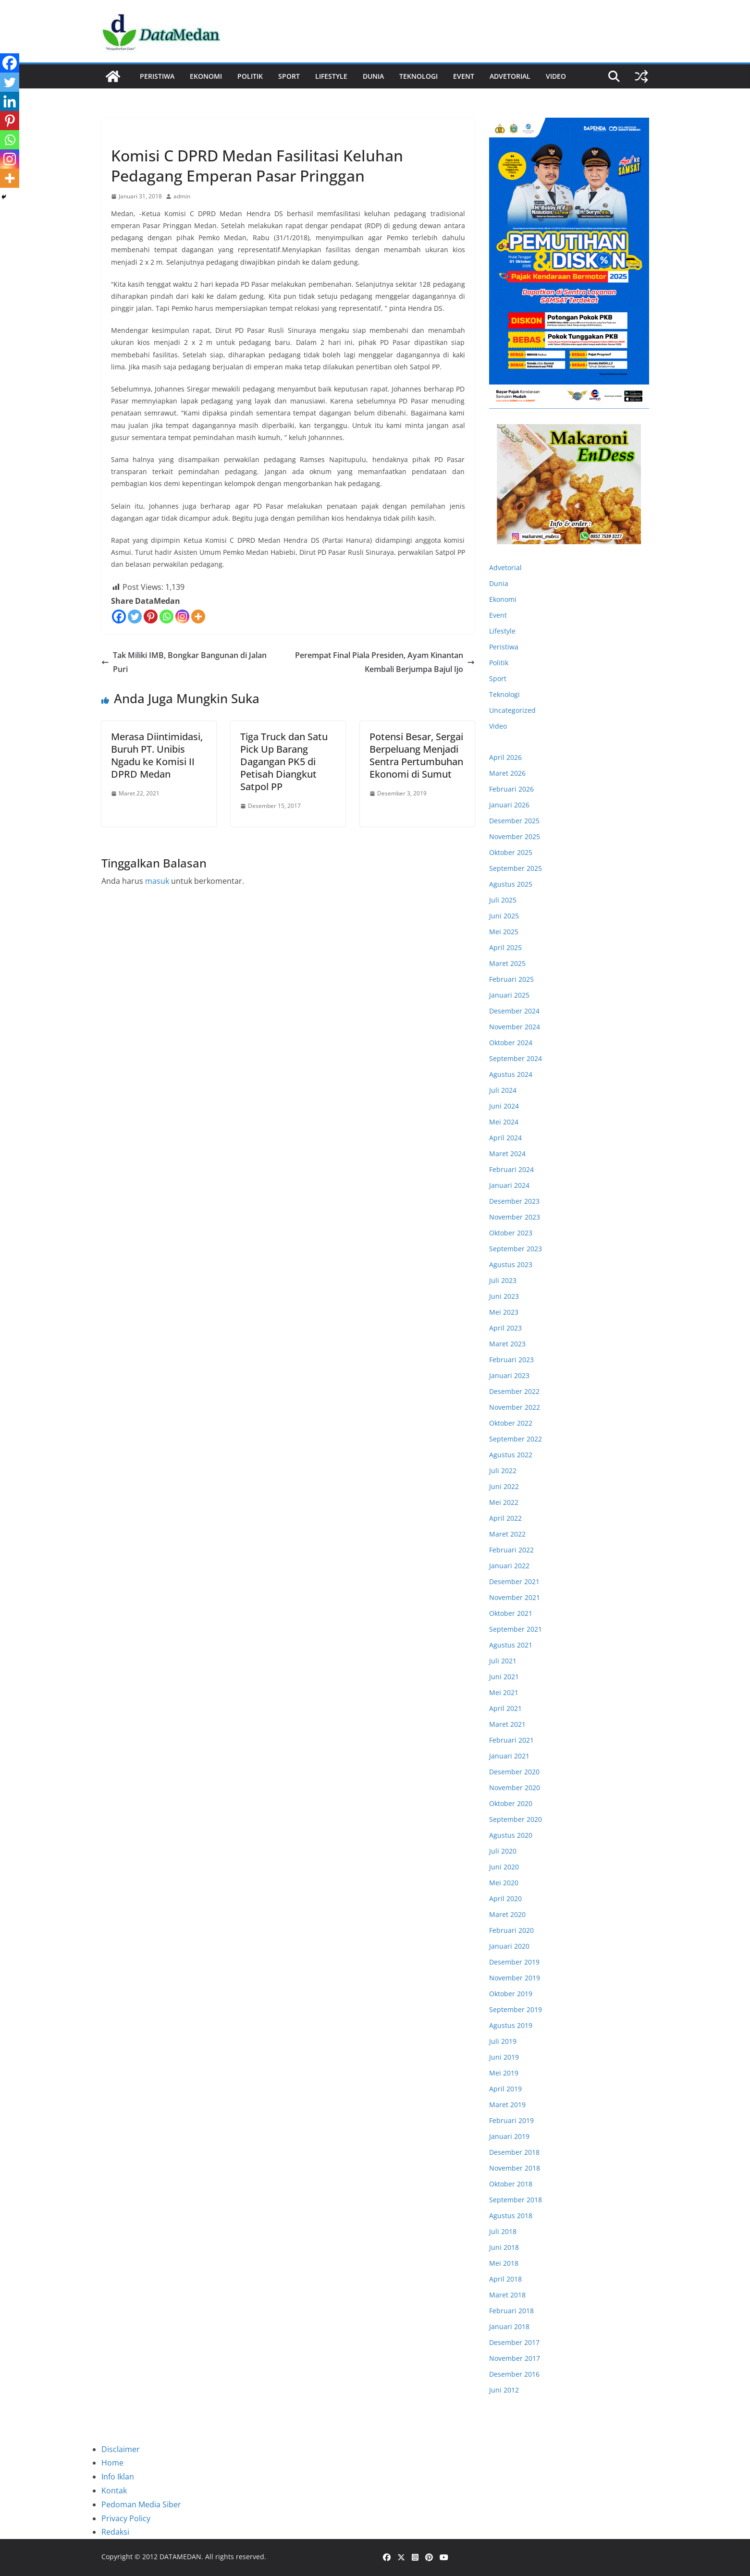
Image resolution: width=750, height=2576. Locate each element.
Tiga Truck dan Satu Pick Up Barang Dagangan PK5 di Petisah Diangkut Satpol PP (284, 761)
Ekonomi (206, 76)
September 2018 (515, 2199)
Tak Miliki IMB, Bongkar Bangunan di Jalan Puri (184, 662)
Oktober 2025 (510, 852)
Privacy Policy (125, 2518)
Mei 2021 (503, 1692)
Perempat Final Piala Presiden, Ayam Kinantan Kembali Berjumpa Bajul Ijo (385, 662)
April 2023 (505, 1327)
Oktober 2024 (510, 1042)
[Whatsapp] (166, 616)
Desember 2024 (514, 1010)
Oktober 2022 (510, 1423)
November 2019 (514, 1977)
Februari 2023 (511, 1359)
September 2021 (515, 1629)
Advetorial (505, 567)
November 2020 (514, 1787)
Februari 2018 (511, 2310)
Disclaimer (120, 2449)
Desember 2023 (514, 1201)
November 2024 (514, 1026)
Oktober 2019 (510, 1993)
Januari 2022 (509, 1565)
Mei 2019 (503, 2072)
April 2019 (505, 2088)
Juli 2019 (502, 2041)
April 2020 (505, 1898)
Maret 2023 (507, 1343)
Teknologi (418, 76)
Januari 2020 (509, 1946)
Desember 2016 (514, 2374)
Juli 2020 (502, 1851)
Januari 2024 (509, 1185)
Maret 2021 (507, 1724)
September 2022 (515, 1438)
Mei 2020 (503, 1882)
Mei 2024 (503, 1121)
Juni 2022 (504, 1486)
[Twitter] (135, 616)
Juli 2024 (502, 1090)
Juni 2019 (504, 2057)
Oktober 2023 (510, 1232)
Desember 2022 (514, 1391)
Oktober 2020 (510, 1803)
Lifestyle (331, 76)
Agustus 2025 (510, 884)
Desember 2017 (514, 2342)
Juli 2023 (502, 1280)
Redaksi (115, 2532)
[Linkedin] (9, 101)
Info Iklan (117, 2476)
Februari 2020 (511, 1930)
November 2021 (514, 1597)
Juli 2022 (502, 1470)
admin (181, 196)
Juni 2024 (504, 1106)
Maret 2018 (507, 2294)
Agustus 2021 (510, 1644)
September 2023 (515, 1248)
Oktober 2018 (510, 2183)
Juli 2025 (502, 899)
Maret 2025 (507, 963)
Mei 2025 (503, 931)
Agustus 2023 (510, 1264)
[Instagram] (182, 616)
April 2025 (505, 947)
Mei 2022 (503, 1502)
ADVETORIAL (510, 76)
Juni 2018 (504, 2247)
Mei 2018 (503, 2263)
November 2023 (514, 1216)
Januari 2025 (509, 995)
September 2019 (515, 2009)
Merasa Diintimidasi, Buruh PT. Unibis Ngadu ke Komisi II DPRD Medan (157, 755)
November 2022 (514, 1407)
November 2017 (514, 2358)
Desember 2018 (514, 2152)
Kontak (114, 2490)
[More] (198, 616)
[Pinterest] (151, 616)
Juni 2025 (504, 915)
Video (556, 76)
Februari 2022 (511, 1549)
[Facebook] (119, 616)
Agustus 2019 (510, 2025)
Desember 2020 (514, 1771)
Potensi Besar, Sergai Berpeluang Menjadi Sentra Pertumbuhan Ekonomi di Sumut (416, 755)
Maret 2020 (507, 1914)
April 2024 (505, 1137)
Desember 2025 (514, 820)
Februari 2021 (511, 1740)
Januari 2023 (509, 1375)
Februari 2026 (511, 789)
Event (463, 76)
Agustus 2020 (510, 1835)
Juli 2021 (502, 1660)
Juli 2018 (502, 2231)
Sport (289, 76)
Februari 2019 (511, 2120)
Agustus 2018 (510, 2215)
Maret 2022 (507, 1533)
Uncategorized (512, 710)
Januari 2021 (509, 1755)
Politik (250, 76)
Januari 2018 (509, 2326)
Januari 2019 (509, 2136)
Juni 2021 (504, 1676)
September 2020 (515, 1819)
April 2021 (505, 1708)
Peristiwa (157, 76)
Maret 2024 (507, 1153)
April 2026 (505, 757)
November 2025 (514, 836)
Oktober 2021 (510, 1613)
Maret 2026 (507, 773)
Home (112, 2462)
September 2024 (515, 1058)
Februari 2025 (511, 979)
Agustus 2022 (510, 1454)
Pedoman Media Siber (141, 2504)
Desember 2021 (514, 1581)
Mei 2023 (503, 1312)
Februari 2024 (511, 1169)
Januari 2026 (509, 804)
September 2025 (515, 868)
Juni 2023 (504, 1296)
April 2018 (505, 2278)
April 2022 (505, 1518)
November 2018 (514, 2168)
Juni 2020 (504, 1866)
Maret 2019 (507, 2104)
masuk (157, 881)
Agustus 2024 (510, 1074)
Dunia (373, 76)
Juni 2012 (504, 2389)
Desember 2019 (514, 1961)
